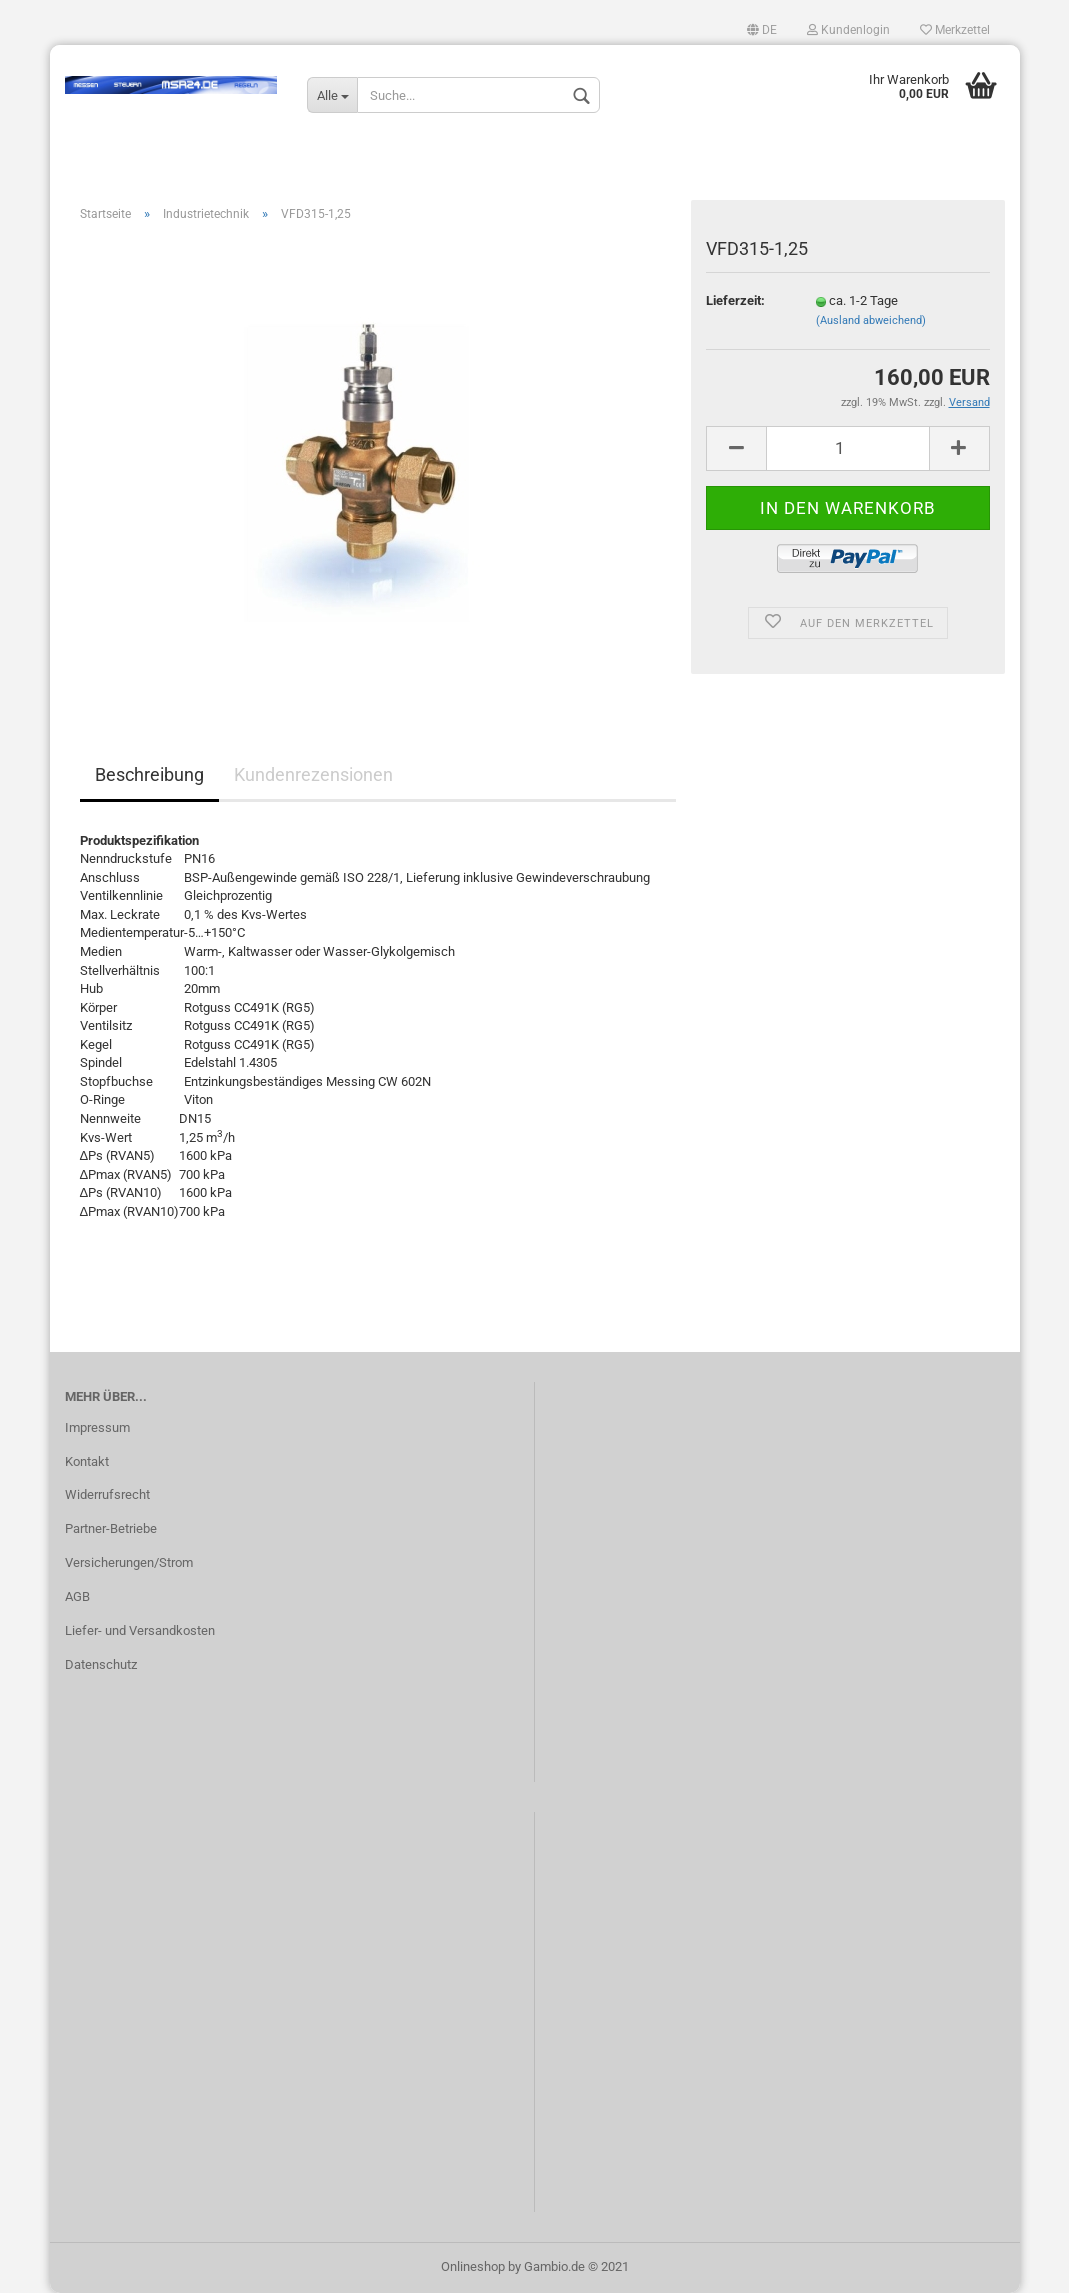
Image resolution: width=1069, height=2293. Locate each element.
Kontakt (87, 1461)
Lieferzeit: (735, 300)
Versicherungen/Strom (129, 1562)
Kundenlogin (848, 30)
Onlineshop (473, 2266)
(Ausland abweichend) (871, 320)
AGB (77, 1596)
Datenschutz (101, 1664)
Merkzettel (955, 30)
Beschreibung (149, 774)
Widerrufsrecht (107, 1494)
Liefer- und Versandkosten (140, 1630)
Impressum (97, 1427)
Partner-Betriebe (111, 1528)
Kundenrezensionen (313, 774)
